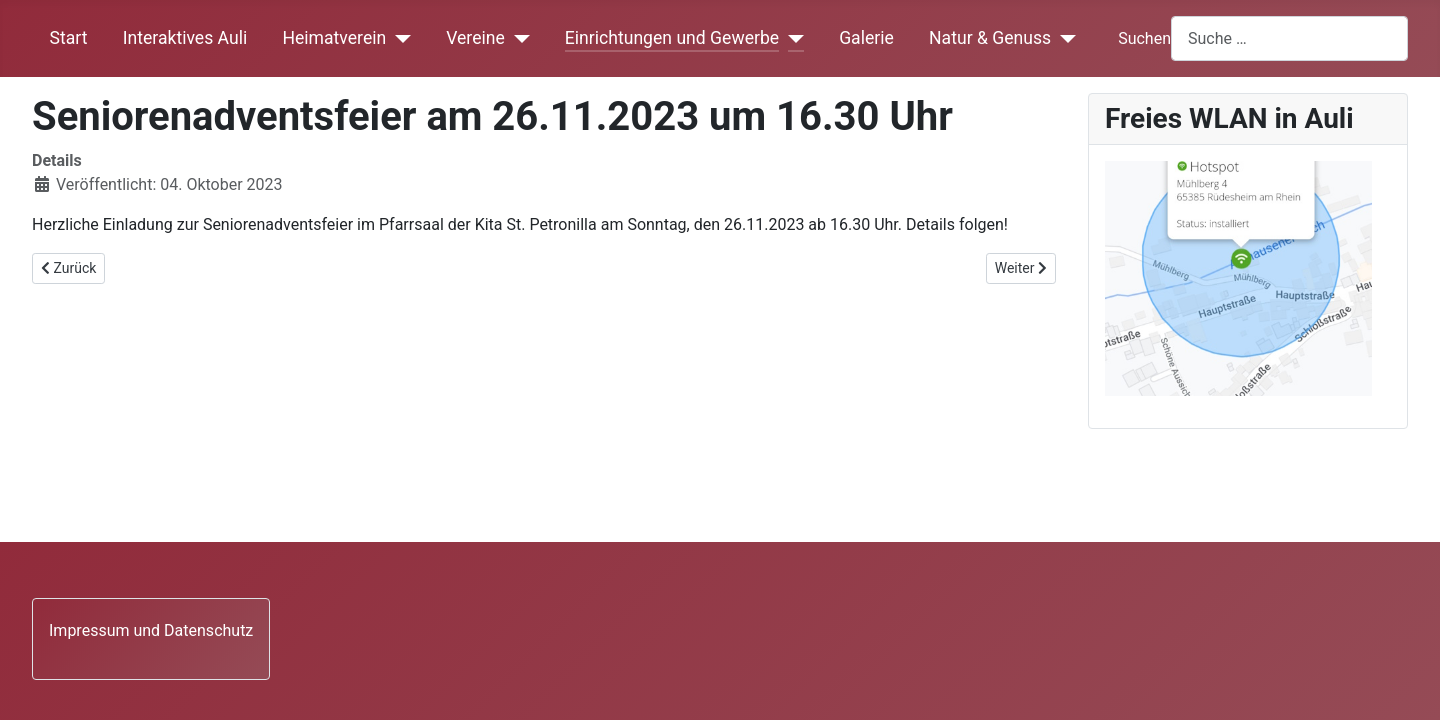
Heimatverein (334, 38)
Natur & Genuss (990, 38)
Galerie (866, 38)
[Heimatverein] (398, 38)
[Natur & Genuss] (1063, 38)
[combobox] (1289, 38)
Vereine (475, 38)
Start (69, 38)
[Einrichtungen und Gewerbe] (791, 38)
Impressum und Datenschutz (151, 630)
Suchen (1144, 38)
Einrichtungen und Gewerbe (672, 38)
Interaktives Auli (185, 38)
